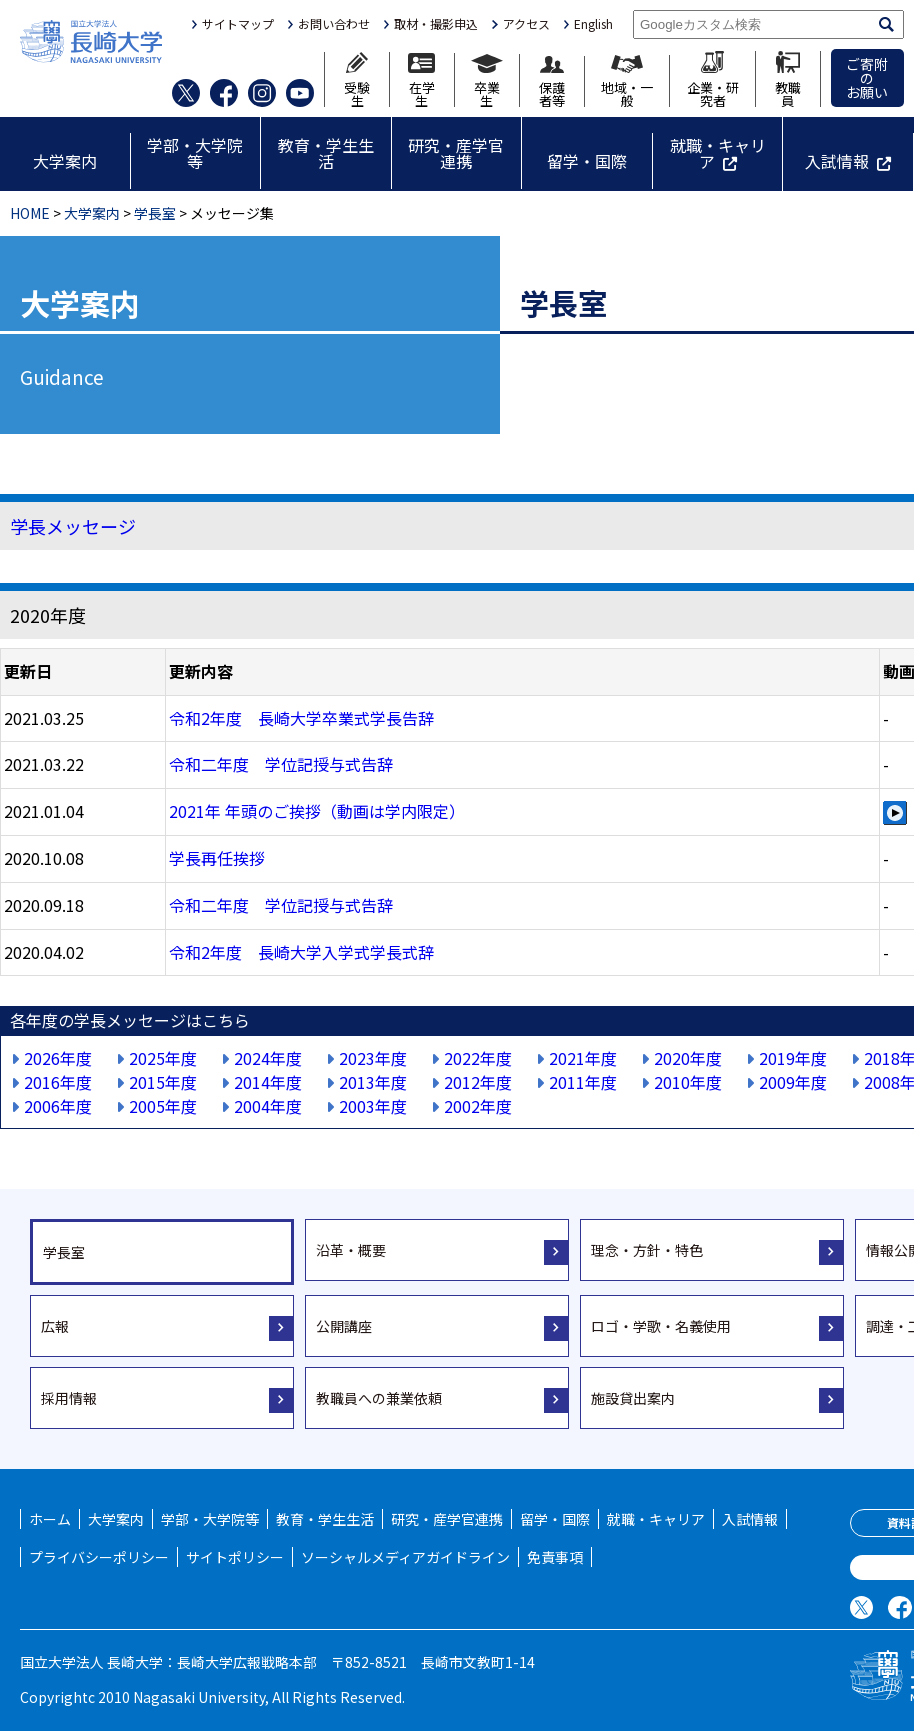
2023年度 (373, 1058)
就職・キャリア (718, 153)
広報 (55, 1326)
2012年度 (478, 1082)
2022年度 (478, 1058)
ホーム (50, 1519)
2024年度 (268, 1058)
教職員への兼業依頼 (379, 1398)
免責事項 (555, 1557)
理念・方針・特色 (647, 1250)
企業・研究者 (713, 79)
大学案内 (65, 161)
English (593, 24)
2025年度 (163, 1058)
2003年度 (373, 1106)
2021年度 (583, 1058)
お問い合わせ (334, 24)
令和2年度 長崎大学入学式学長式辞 (301, 952)
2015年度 (163, 1082)
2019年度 (793, 1058)
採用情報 (69, 1398)
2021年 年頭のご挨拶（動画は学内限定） (317, 811)
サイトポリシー (235, 1557)
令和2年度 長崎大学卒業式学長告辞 (301, 718)
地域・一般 (627, 81)
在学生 (421, 80)
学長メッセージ (73, 526)
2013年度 (373, 1082)
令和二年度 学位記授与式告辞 (281, 764)
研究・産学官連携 (456, 153)
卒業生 (487, 80)
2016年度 (58, 1082)
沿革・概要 (351, 1250)
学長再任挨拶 (217, 858)
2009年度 (793, 1082)
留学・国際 (587, 161)
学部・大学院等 (195, 153)
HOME (30, 213)
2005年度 (163, 1106)
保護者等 (552, 82)
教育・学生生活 (326, 153)
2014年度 (268, 1082)
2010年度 (688, 1082)
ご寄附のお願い (867, 78)
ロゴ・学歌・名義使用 (661, 1326)
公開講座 (344, 1326)
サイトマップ (238, 24)
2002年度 (478, 1106)
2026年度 (58, 1058)
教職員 (788, 79)
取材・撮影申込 (436, 24)
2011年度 (583, 1082)
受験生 (357, 79)
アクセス (526, 24)
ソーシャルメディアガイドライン (405, 1557)
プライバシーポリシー (99, 1557)
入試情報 (837, 161)
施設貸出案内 (633, 1398)
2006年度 (58, 1106)
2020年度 (688, 1058)
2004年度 (268, 1106)
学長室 (155, 213)
